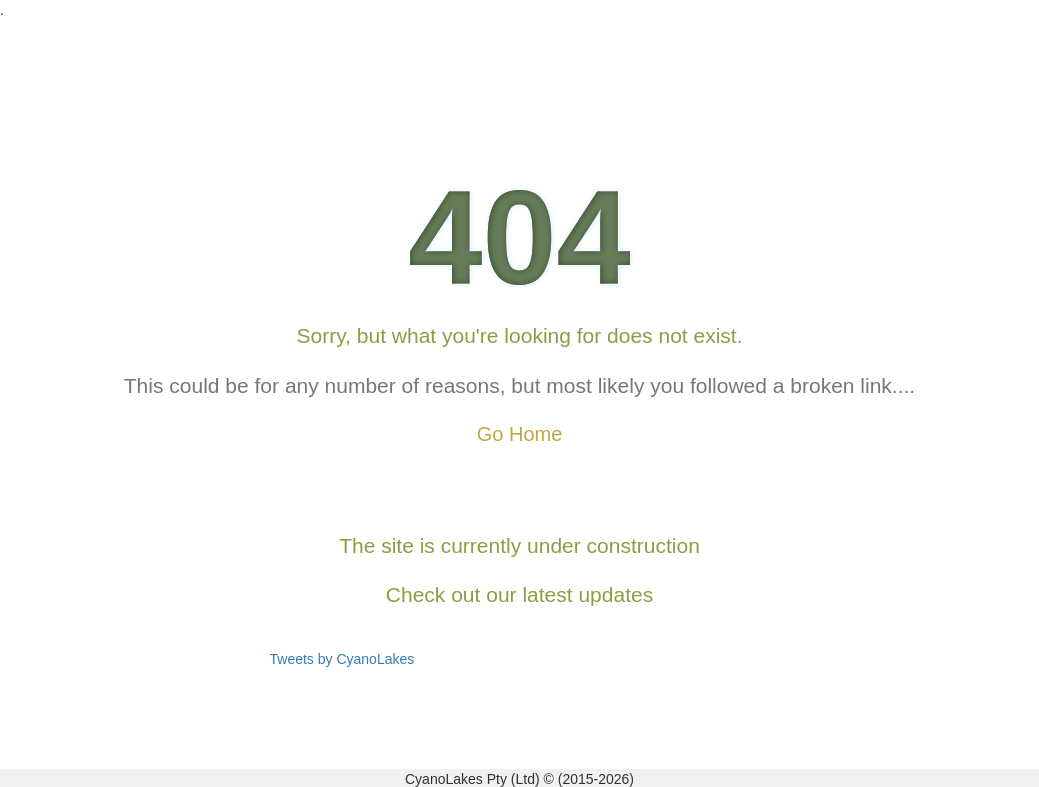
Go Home (520, 434)
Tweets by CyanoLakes (342, 659)
